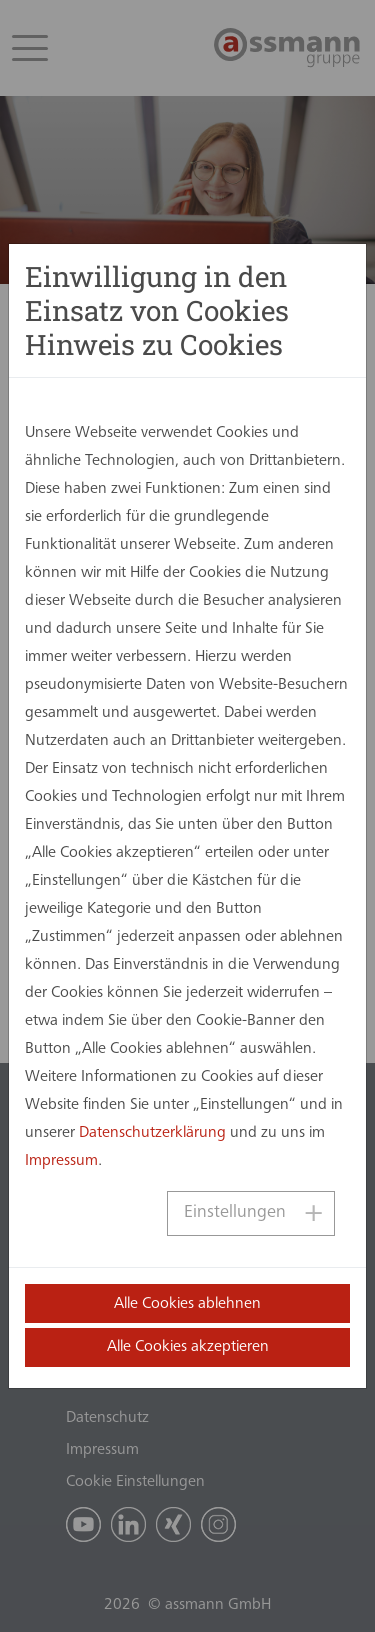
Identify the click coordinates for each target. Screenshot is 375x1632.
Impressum (61, 1161)
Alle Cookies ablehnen (187, 1304)
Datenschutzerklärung (152, 1133)
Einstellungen (235, 1213)
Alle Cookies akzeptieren (188, 1347)
